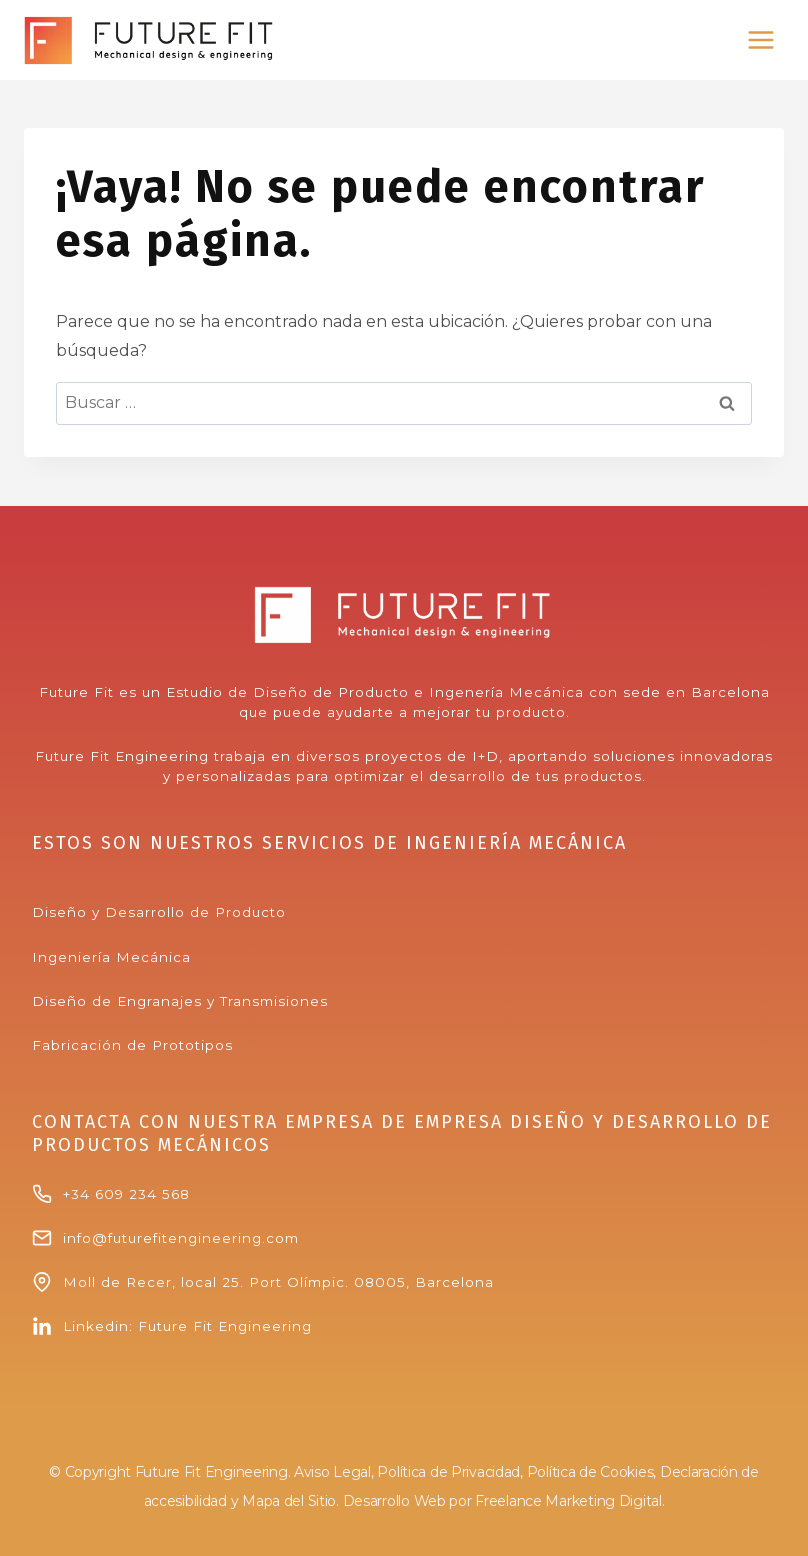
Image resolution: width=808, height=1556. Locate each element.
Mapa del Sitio (289, 1501)
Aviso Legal (332, 1472)
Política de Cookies (590, 1472)
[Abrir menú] (760, 39)
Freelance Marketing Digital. (569, 1501)
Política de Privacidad (448, 1472)
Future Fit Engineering (225, 1326)
